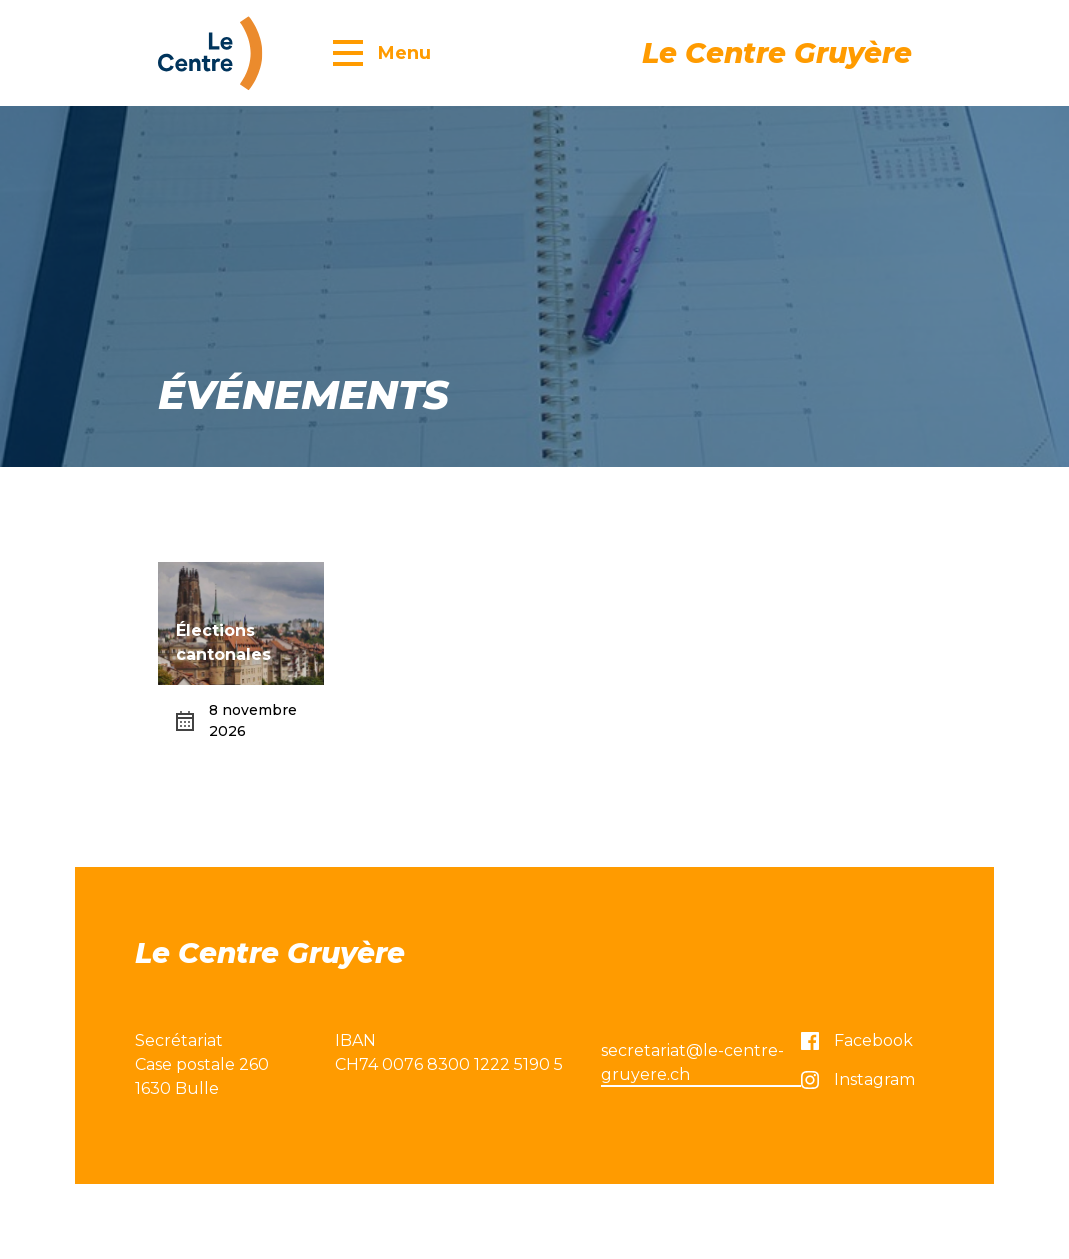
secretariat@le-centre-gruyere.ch (692, 1062)
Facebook (857, 1040)
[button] (382, 52)
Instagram (858, 1079)
